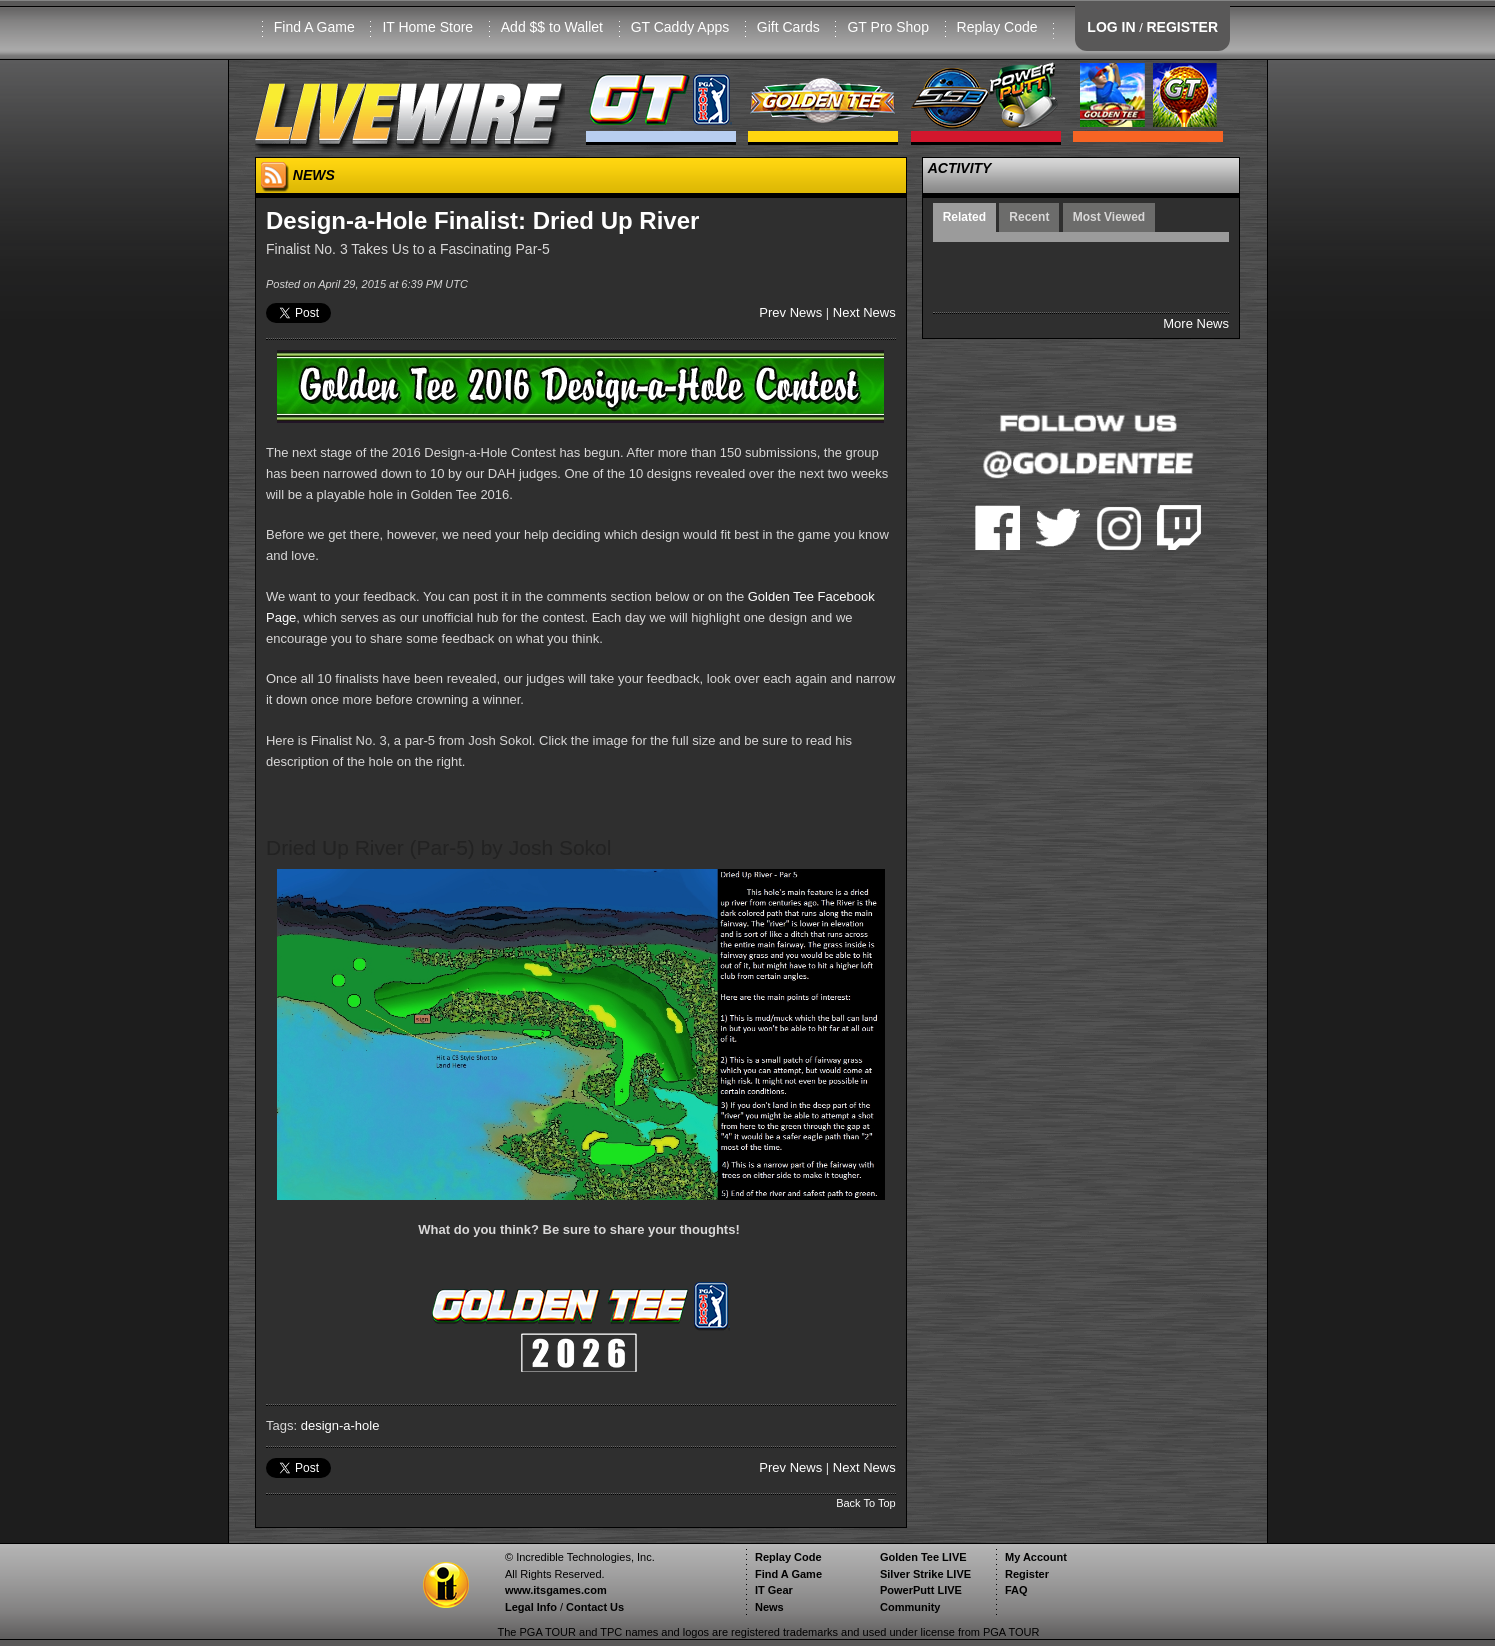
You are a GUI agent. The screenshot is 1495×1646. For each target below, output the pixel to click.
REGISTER (1182, 27)
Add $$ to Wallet (552, 27)
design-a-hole (340, 1425)
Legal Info (531, 1607)
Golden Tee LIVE (923, 1557)
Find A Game (314, 27)
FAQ (1016, 1590)
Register (1027, 1574)
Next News (864, 312)
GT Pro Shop (887, 27)
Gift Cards (788, 27)
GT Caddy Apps (680, 27)
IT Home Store (427, 27)
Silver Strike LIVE (925, 1574)
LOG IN (1111, 27)
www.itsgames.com (556, 1590)
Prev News (790, 312)
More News (1196, 323)
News (769, 1607)
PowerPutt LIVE (921, 1590)
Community (910, 1607)
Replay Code (997, 27)
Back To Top (866, 1503)
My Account (1036, 1557)
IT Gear (774, 1590)
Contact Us (595, 1607)
